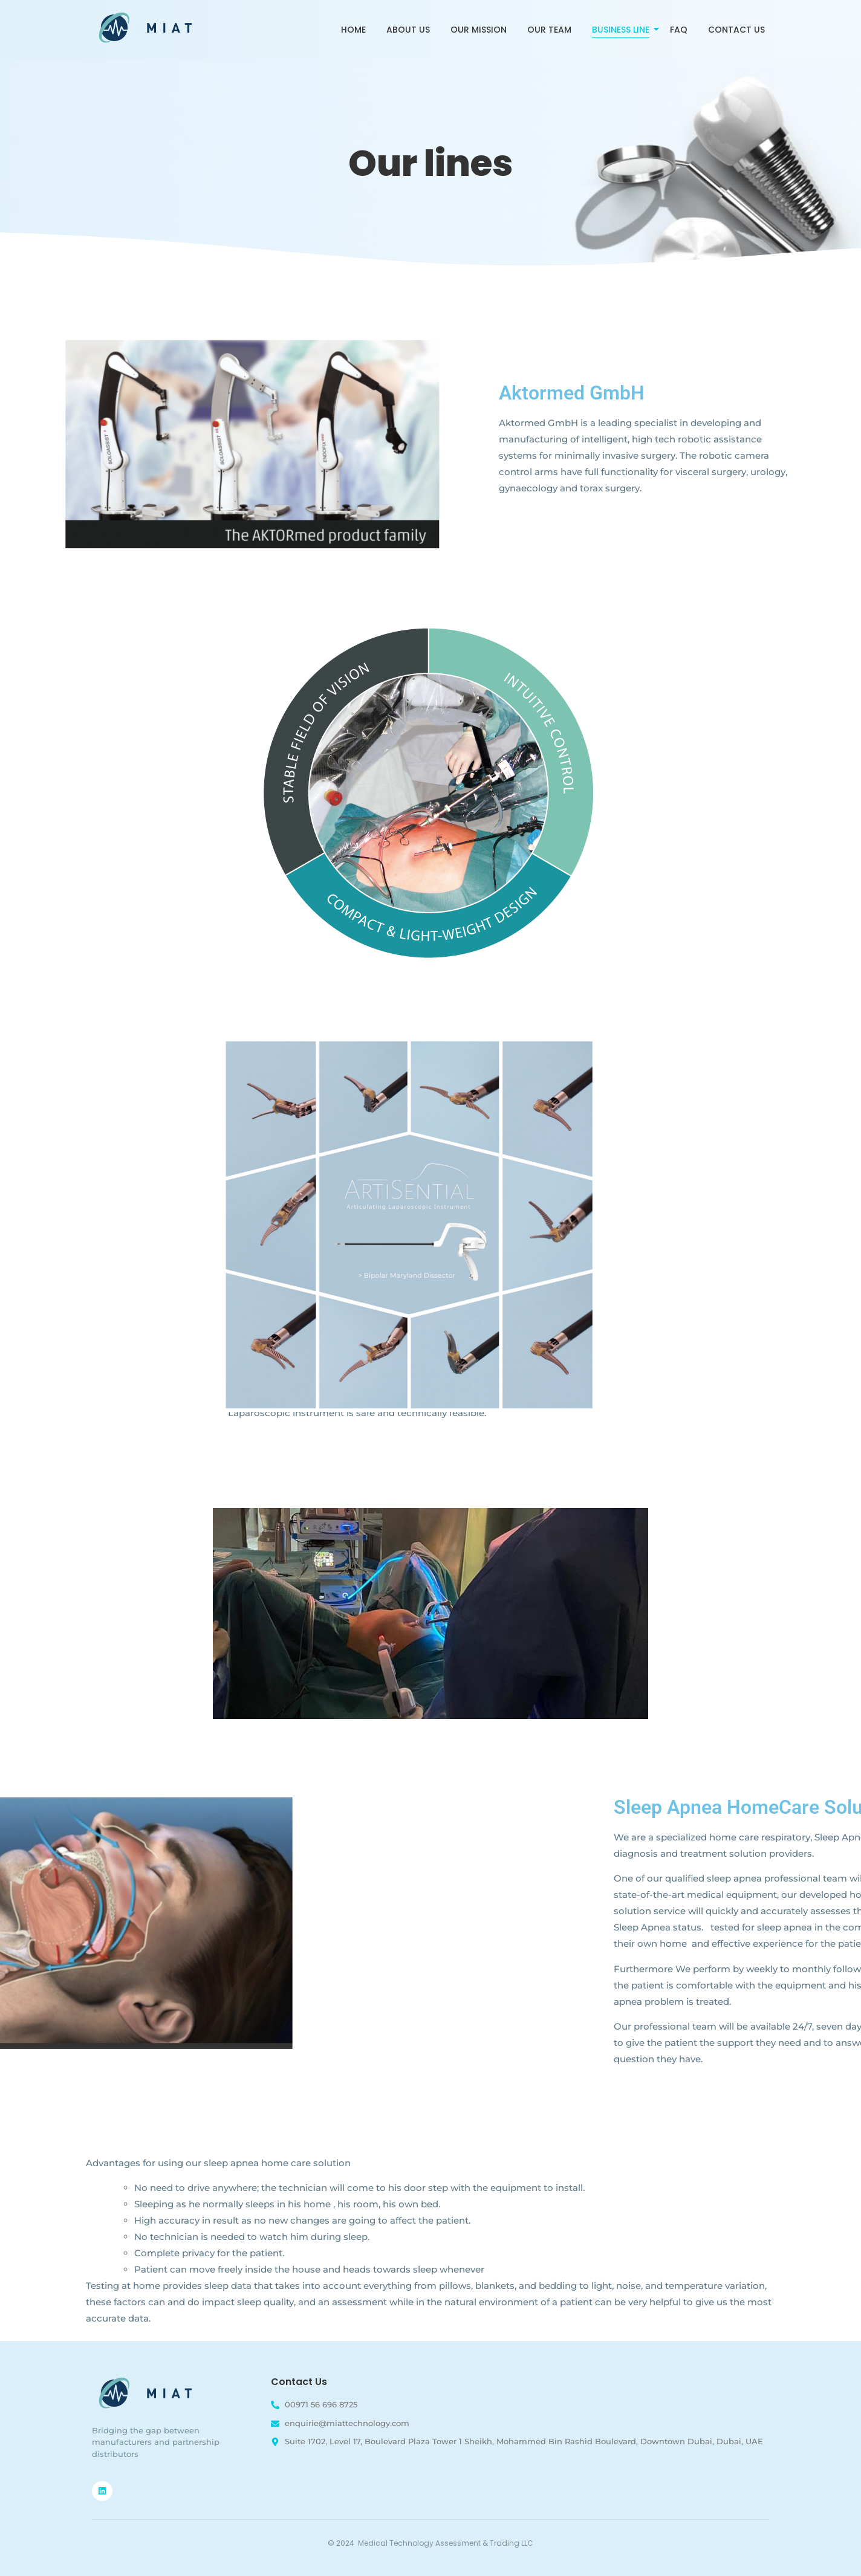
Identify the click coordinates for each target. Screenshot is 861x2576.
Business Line (623, 30)
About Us (408, 30)
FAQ (678, 30)
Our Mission (478, 30)
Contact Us (736, 30)
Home (353, 30)
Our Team (549, 30)
